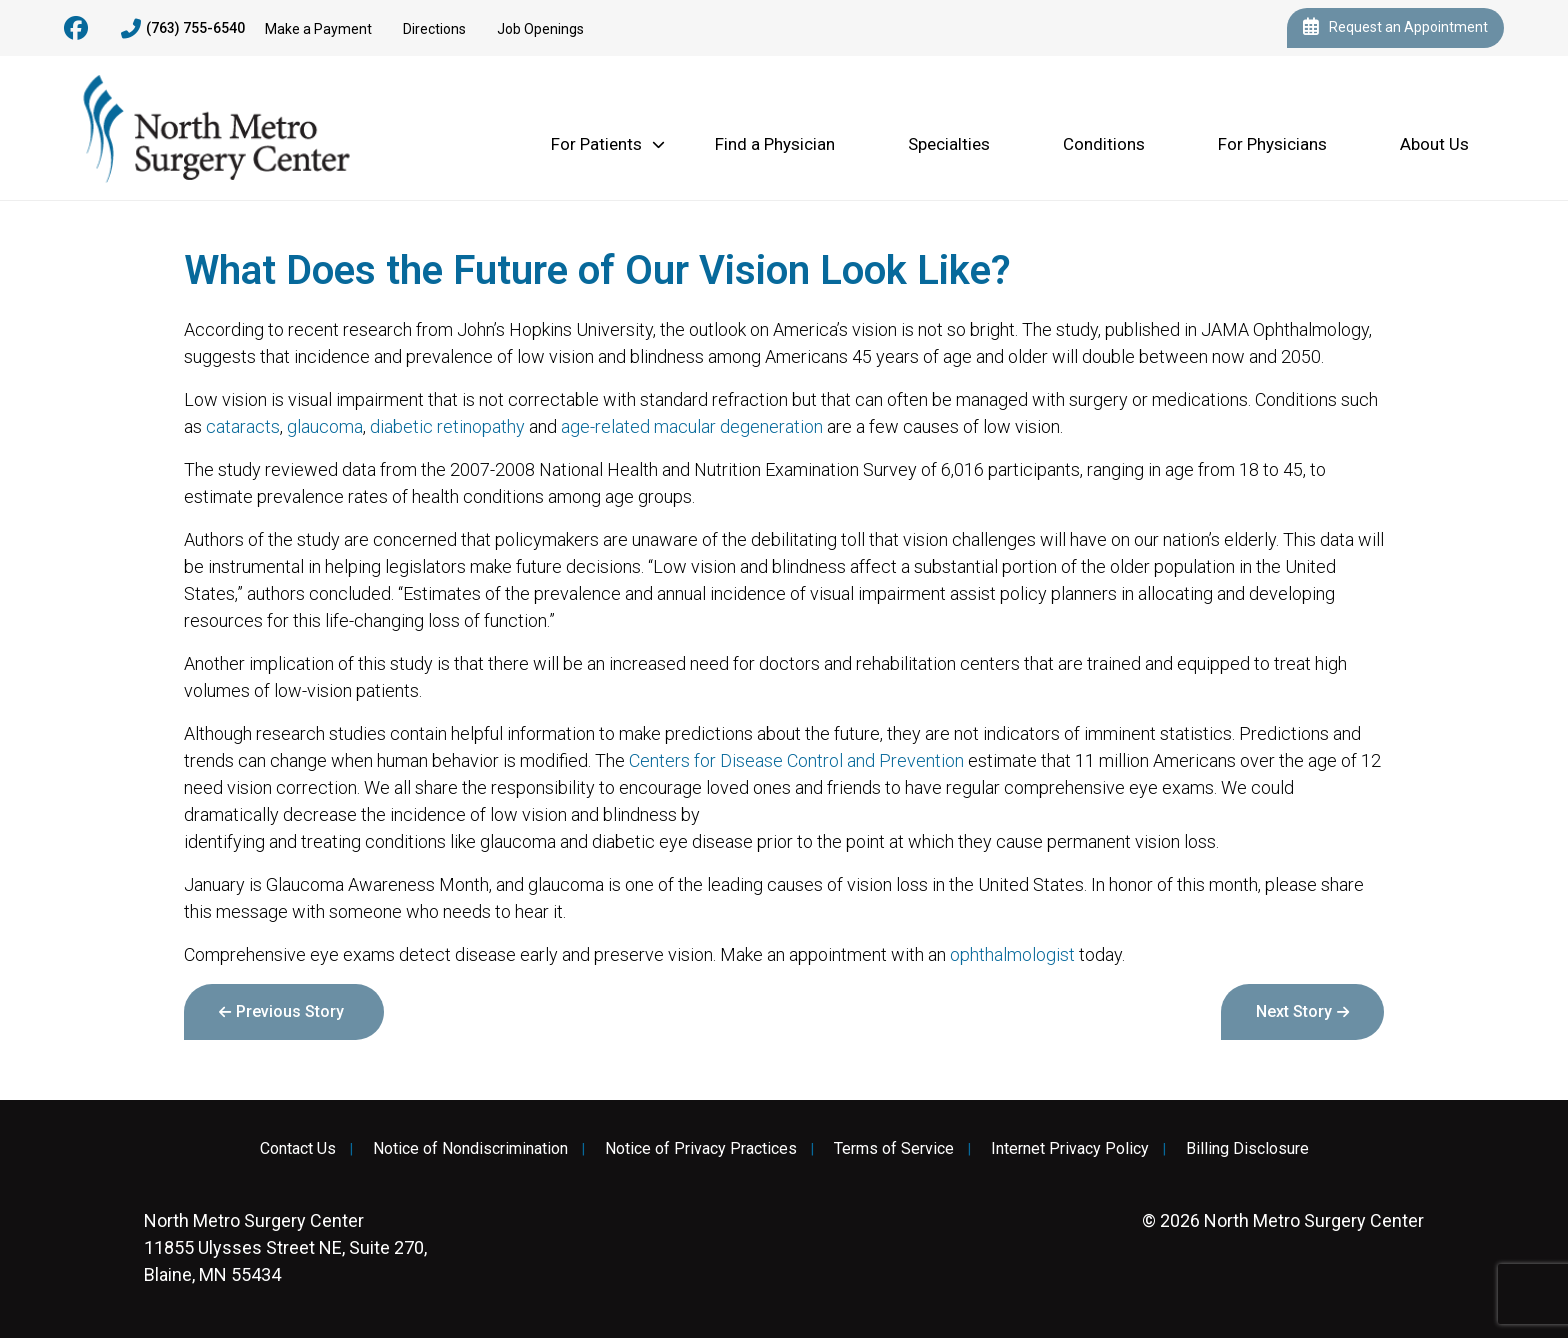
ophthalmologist (1012, 954)
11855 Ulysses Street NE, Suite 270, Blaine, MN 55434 (285, 1247)
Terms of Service (894, 1149)
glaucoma (325, 426)
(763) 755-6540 (183, 29)
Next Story (1294, 1011)
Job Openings (540, 29)
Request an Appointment (1395, 28)
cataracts (243, 426)
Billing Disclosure (1247, 1149)
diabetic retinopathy (447, 426)
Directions (434, 29)
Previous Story (290, 1011)
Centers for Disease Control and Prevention (796, 760)
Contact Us (298, 1149)
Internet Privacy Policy (1070, 1149)
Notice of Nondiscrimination (470, 1149)
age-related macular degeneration (692, 426)
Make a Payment (318, 29)
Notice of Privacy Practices (701, 1149)
